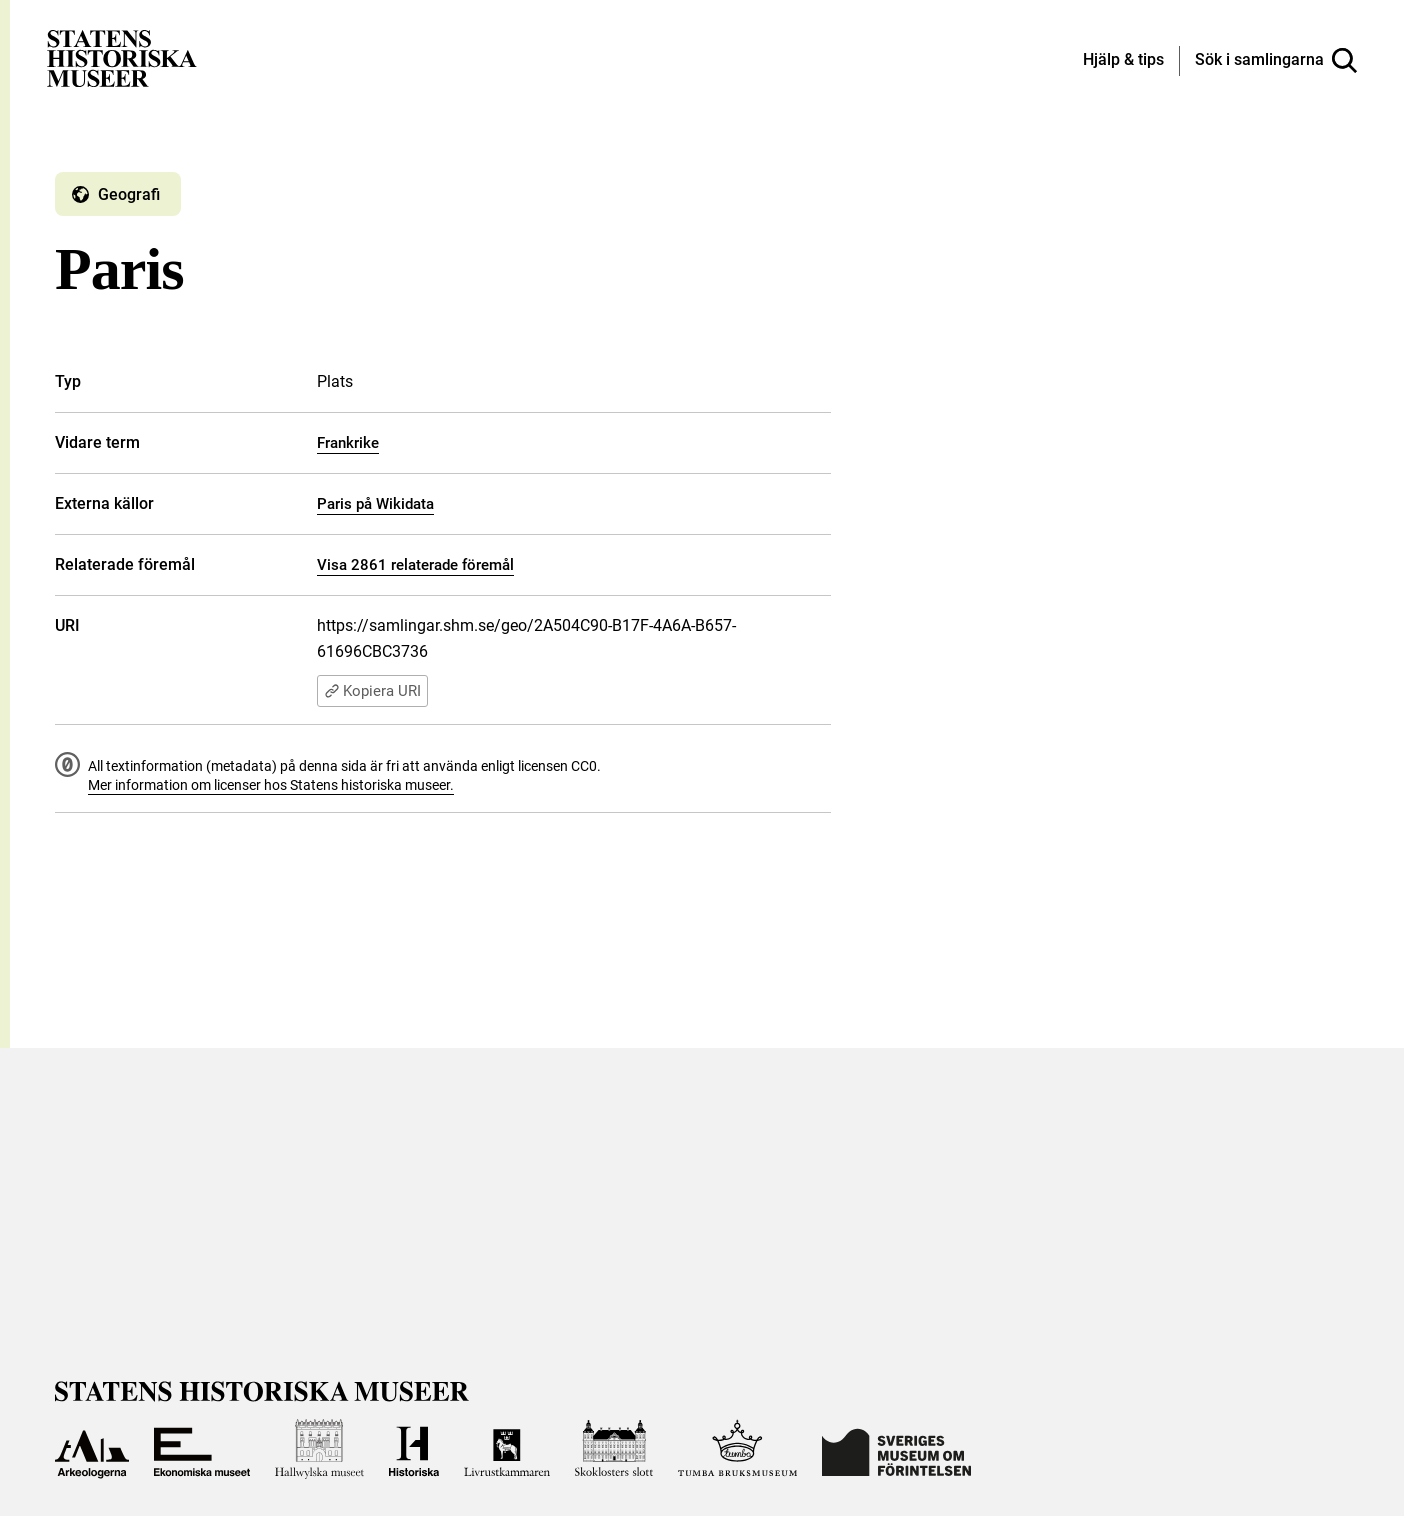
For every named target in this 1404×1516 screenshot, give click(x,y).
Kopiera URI (372, 691)
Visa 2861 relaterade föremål (415, 565)
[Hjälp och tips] (1123, 61)
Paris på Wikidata (375, 504)
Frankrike (348, 443)
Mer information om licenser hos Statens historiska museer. (271, 785)
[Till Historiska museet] (414, 1449)
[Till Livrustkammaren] (507, 1449)
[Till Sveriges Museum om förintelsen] (896, 1449)
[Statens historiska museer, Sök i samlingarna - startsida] (122, 57)
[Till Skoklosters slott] (614, 1449)
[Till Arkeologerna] (92, 1449)
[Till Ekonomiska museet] (202, 1449)
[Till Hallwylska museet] (319, 1449)
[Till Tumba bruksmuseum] (738, 1449)
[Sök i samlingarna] (1276, 61)
